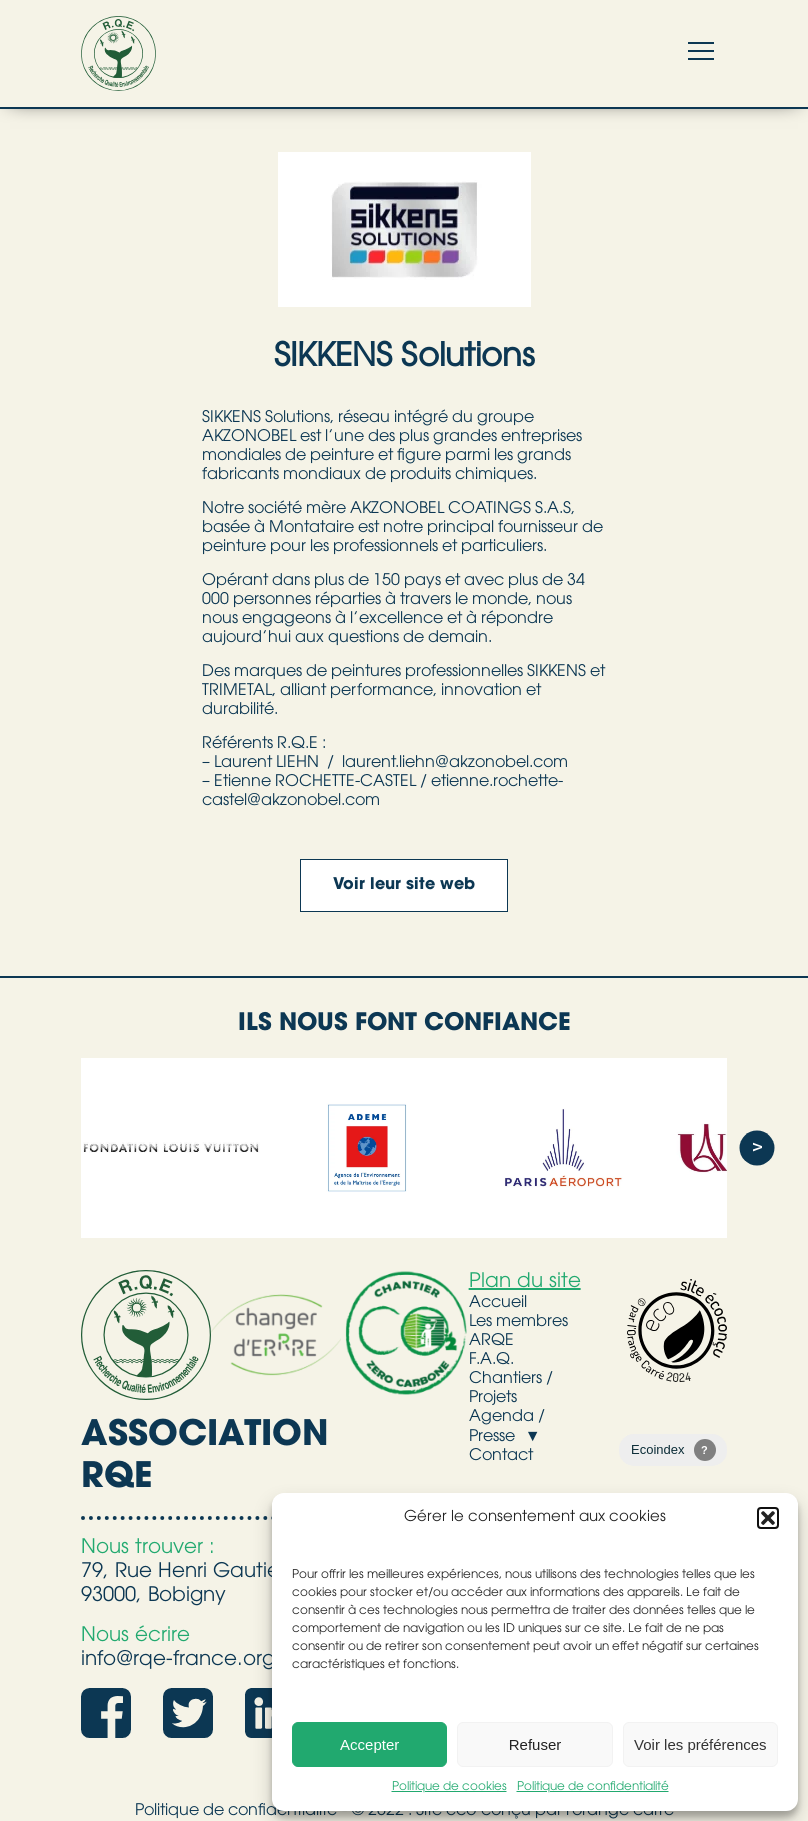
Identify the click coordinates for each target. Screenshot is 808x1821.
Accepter (369, 1744)
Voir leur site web (404, 885)
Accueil (498, 1303)
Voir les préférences (700, 1744)
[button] (768, 1518)
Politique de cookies (449, 1787)
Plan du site (525, 1282)
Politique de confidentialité (593, 1787)
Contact (501, 1456)
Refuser (535, 1744)
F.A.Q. (491, 1360)
